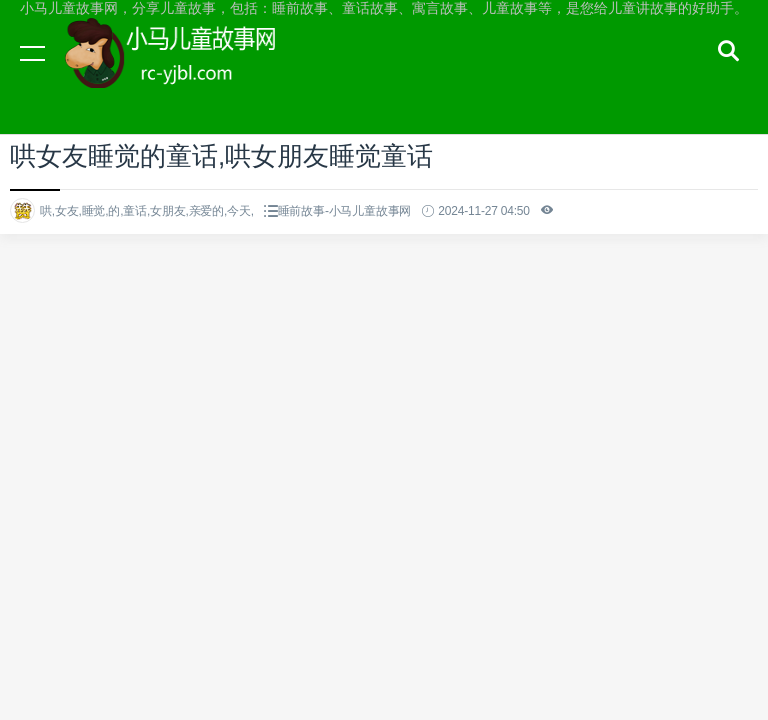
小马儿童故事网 (190, 72)
